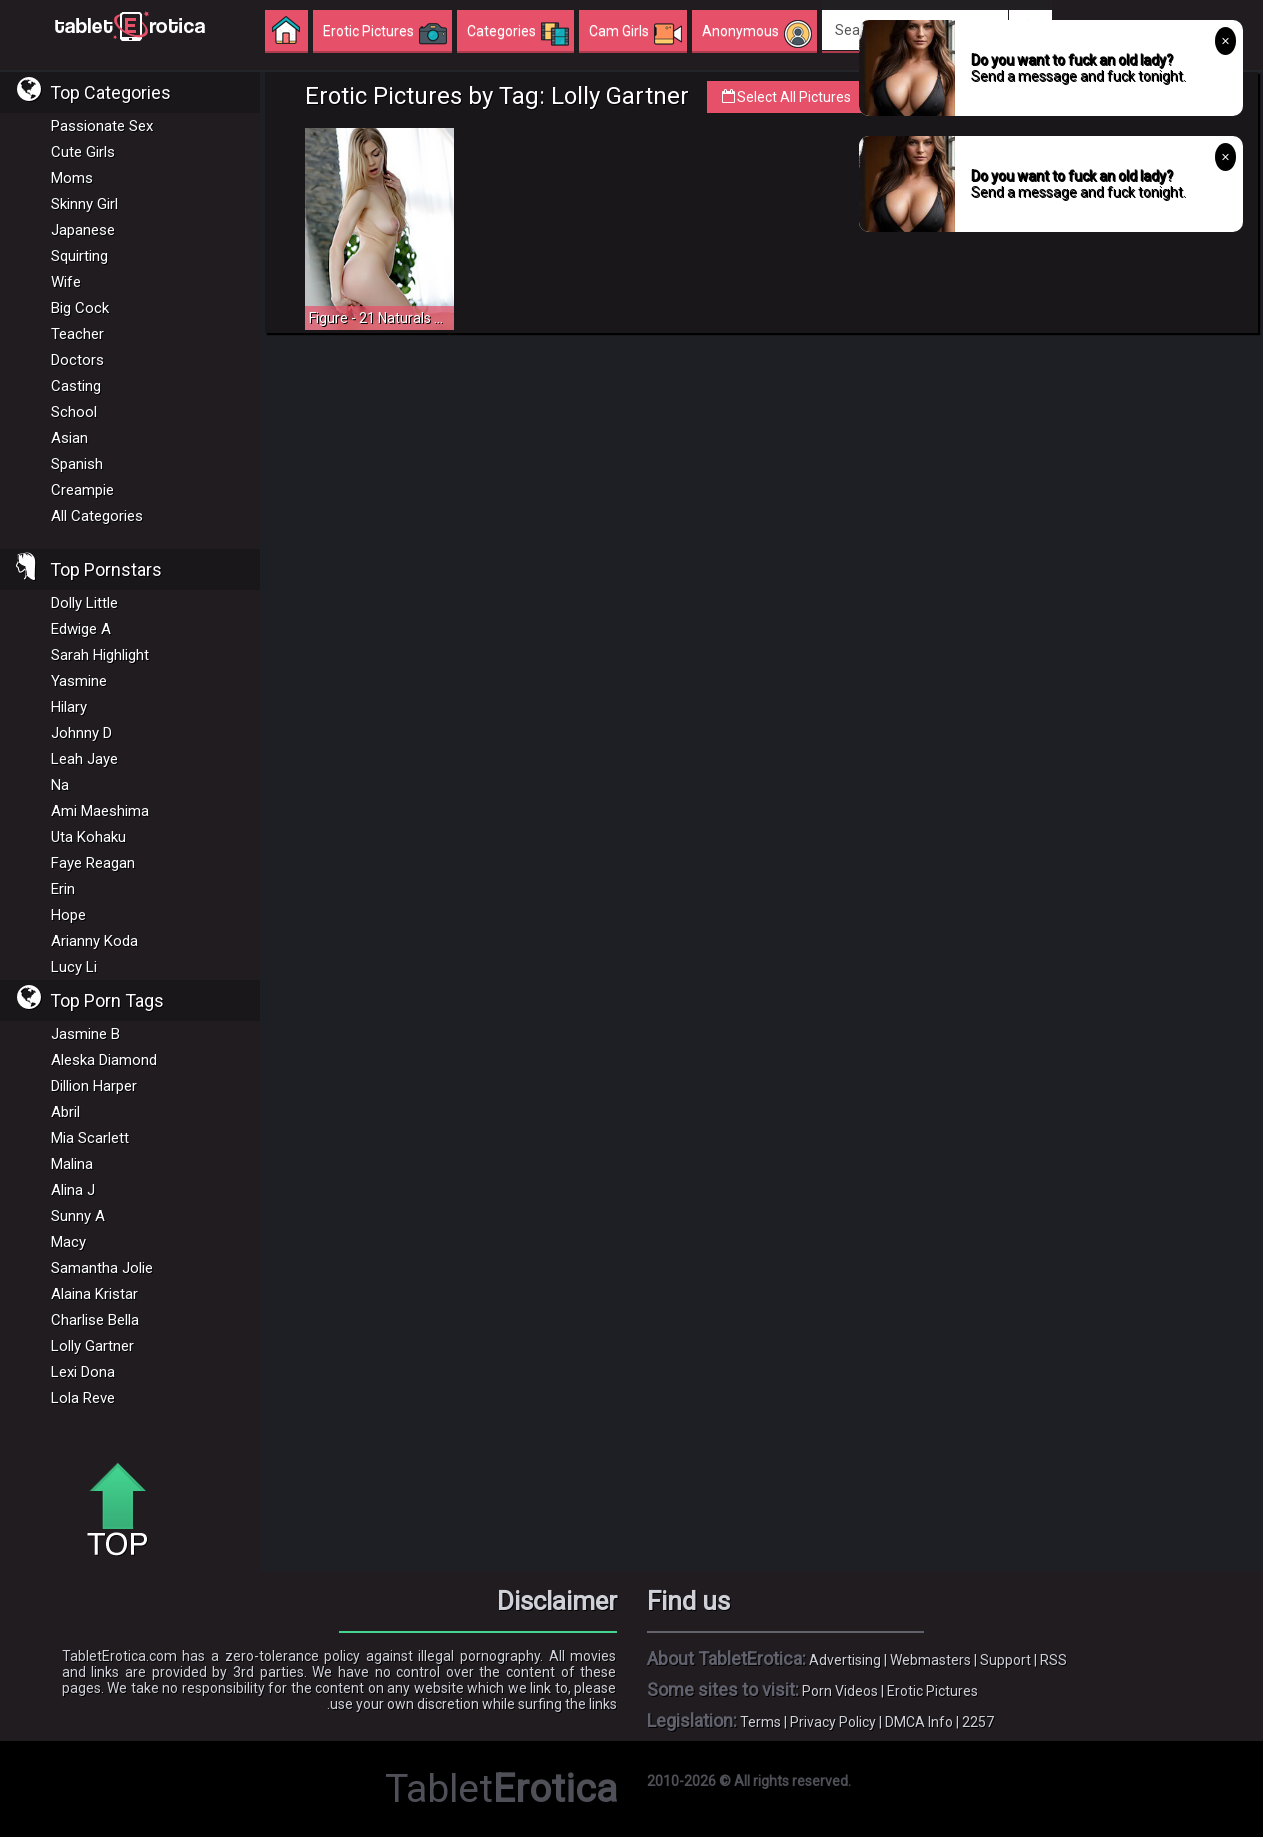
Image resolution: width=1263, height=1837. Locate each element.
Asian (69, 438)
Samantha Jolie (102, 1268)
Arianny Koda (94, 941)
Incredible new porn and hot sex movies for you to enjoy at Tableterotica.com (130, 25)
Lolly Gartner (92, 1346)
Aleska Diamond (104, 1060)
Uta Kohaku (88, 837)
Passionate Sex (102, 126)
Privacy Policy (833, 1722)
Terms (760, 1722)
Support (1005, 1660)
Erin (63, 889)
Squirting (79, 256)
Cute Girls (83, 152)
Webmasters (930, 1660)
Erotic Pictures (932, 1691)
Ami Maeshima (100, 811)
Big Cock (80, 308)
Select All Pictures (797, 97)
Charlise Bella (95, 1320)
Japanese (83, 230)
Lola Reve (83, 1398)
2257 (978, 1722)
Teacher (77, 334)
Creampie (82, 490)
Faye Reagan (93, 863)
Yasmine (79, 681)
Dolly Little (84, 603)
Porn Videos (840, 1691)
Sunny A (78, 1216)
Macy (68, 1242)
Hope (68, 915)
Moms (72, 178)
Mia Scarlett (90, 1138)
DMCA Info (919, 1722)
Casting (76, 386)
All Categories (97, 516)
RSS (1053, 1660)
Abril (65, 1112)
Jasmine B (85, 1034)
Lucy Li (74, 967)
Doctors (77, 360)
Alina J (73, 1190)
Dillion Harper (94, 1086)
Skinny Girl (84, 204)
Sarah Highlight (100, 655)
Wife (66, 282)
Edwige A (81, 629)
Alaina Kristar (94, 1294)
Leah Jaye (84, 759)
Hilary (69, 707)
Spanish (77, 464)
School (74, 412)
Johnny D (81, 733)
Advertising (845, 1660)
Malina (72, 1164)
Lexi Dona (83, 1372)
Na (60, 785)
